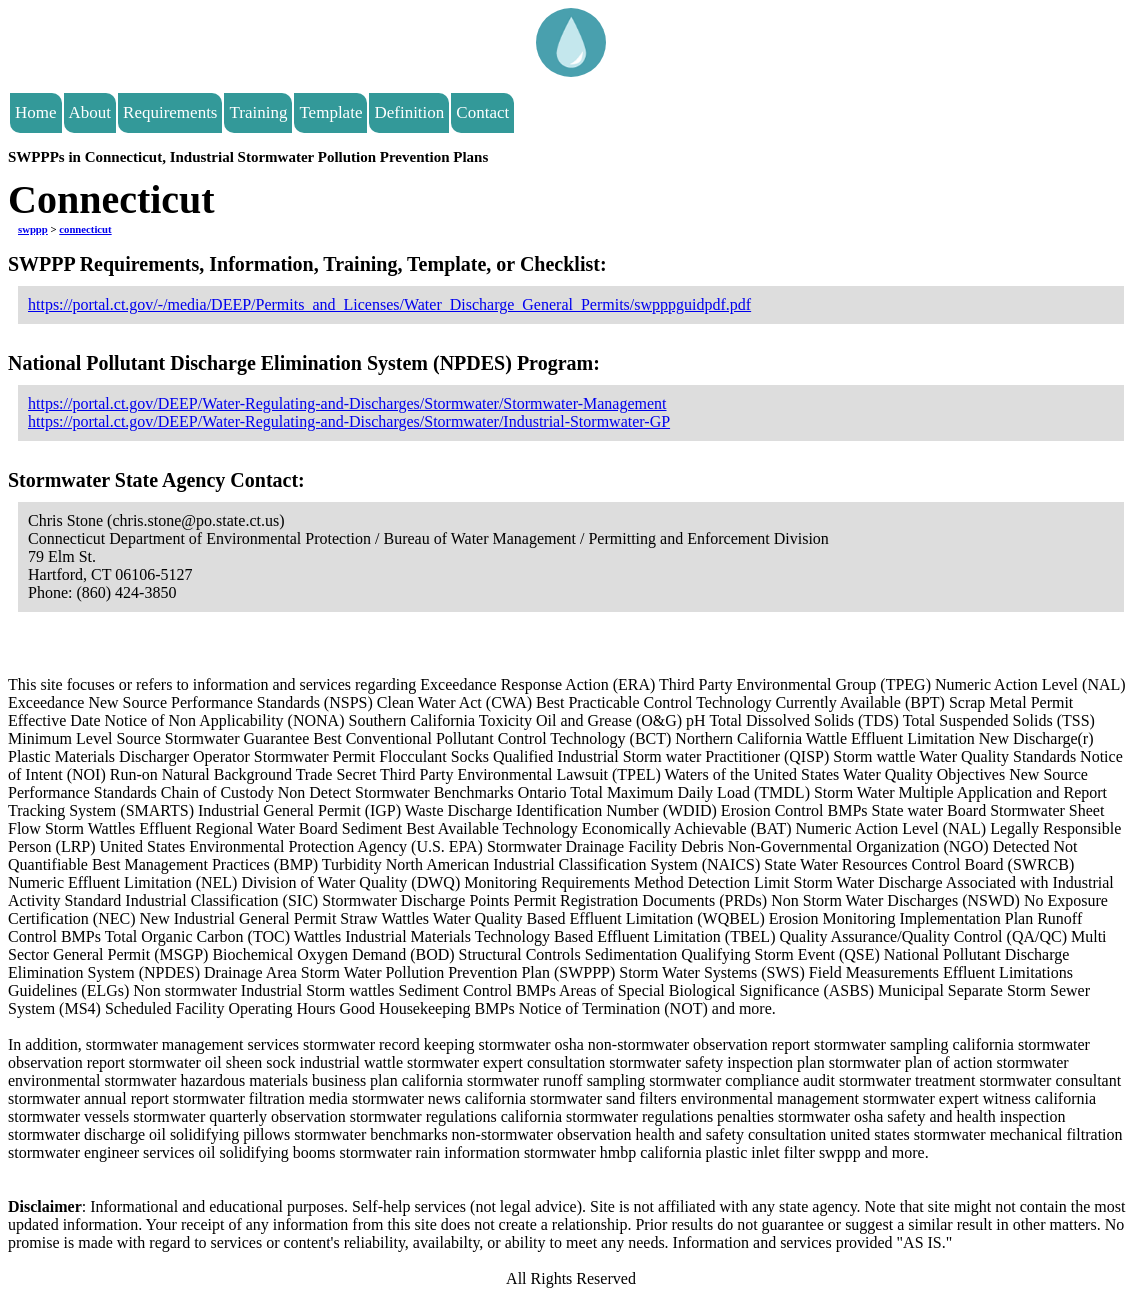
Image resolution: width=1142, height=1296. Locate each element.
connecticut (85, 229)
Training (258, 112)
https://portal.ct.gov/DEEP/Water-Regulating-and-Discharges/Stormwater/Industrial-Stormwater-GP (349, 421)
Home (36, 112)
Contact (482, 112)
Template (330, 112)
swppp (33, 229)
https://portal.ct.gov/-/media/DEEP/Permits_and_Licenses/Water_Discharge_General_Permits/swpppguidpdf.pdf (389, 304)
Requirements (170, 112)
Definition (409, 112)
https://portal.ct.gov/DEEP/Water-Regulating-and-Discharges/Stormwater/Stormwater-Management (347, 403)
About (90, 112)
